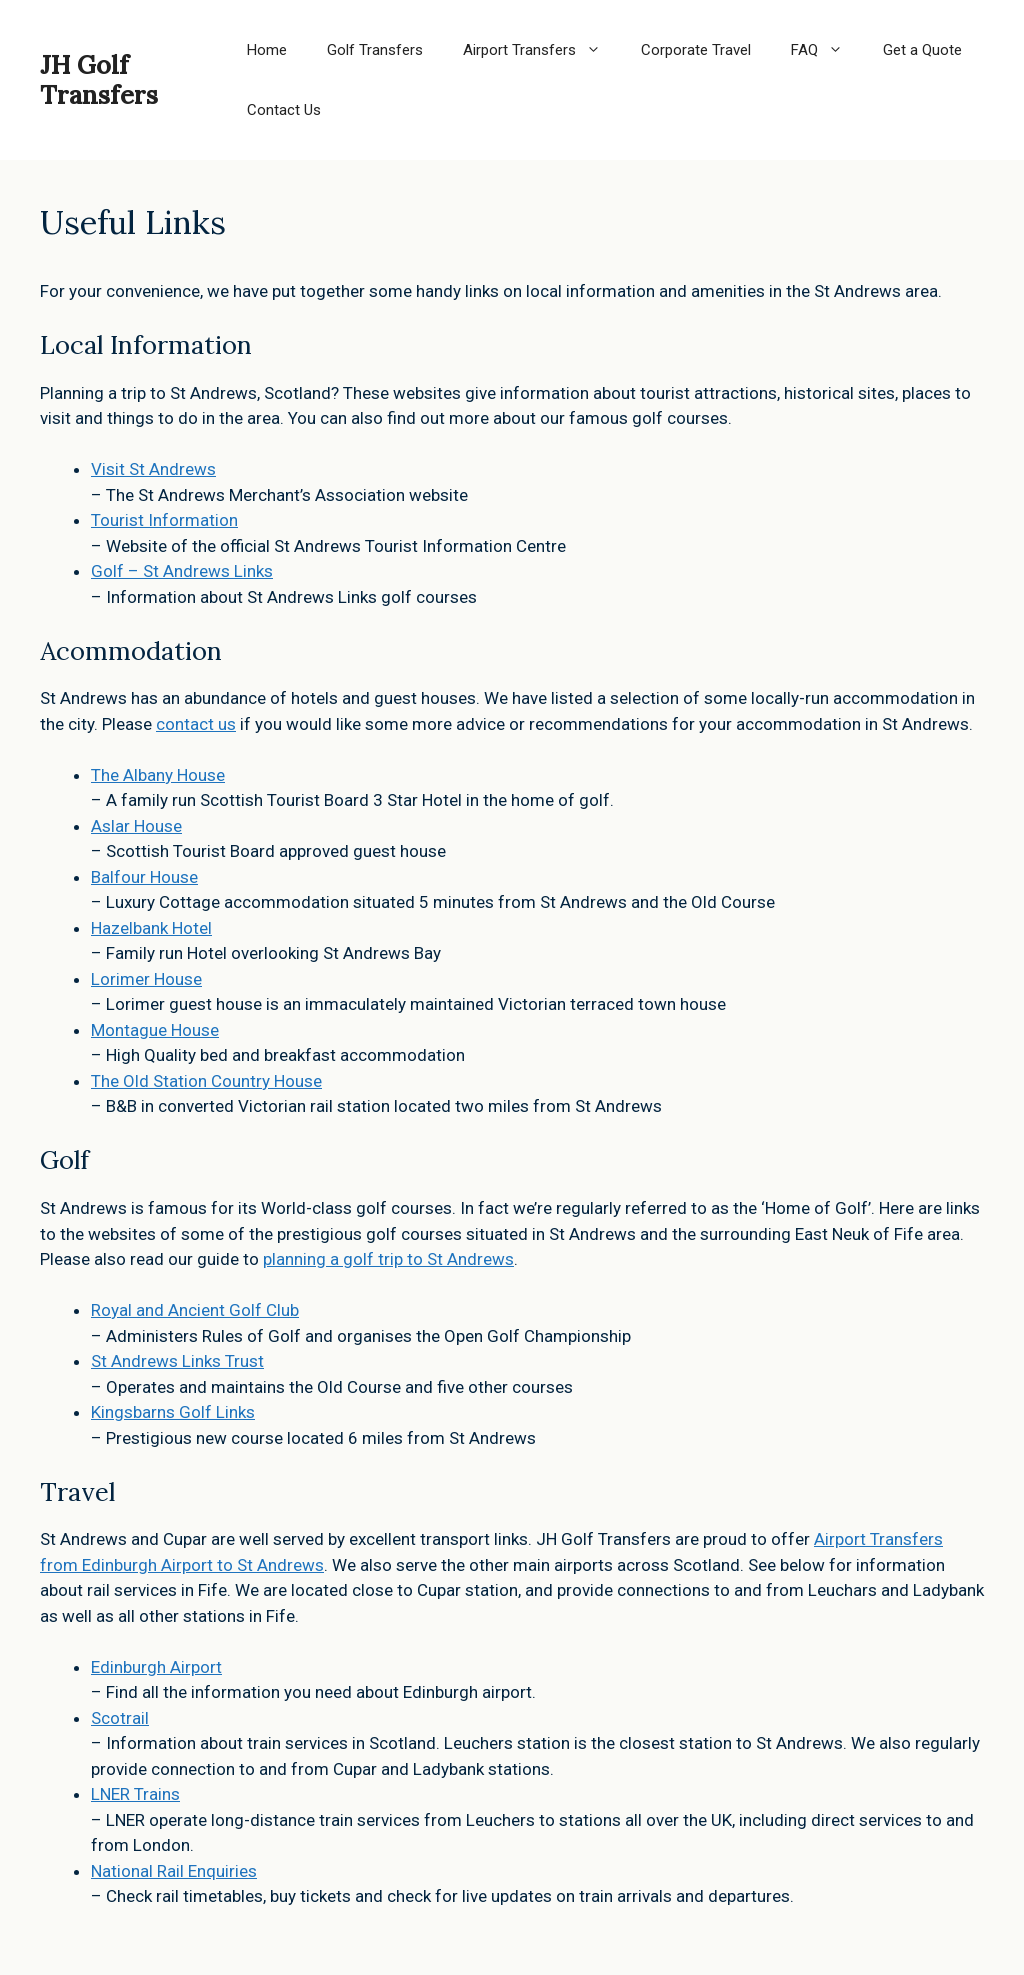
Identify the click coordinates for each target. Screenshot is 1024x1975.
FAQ (827, 50)
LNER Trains (135, 1794)
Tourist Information (164, 520)
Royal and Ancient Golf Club (195, 1310)
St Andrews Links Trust (177, 1361)
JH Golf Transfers (99, 80)
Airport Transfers (542, 50)
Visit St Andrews (153, 469)
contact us (196, 724)
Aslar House (136, 826)
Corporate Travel (696, 50)
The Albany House (158, 775)
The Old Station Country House (206, 1081)
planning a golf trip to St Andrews (388, 1259)
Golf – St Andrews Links (182, 571)
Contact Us (284, 110)
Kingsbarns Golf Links (173, 1412)
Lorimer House (146, 979)
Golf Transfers (375, 50)
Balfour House (144, 877)
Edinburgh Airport (156, 1667)
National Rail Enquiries (174, 1871)
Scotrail (120, 1718)
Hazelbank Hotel (151, 928)
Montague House (155, 1030)
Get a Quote (922, 50)
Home (267, 50)
